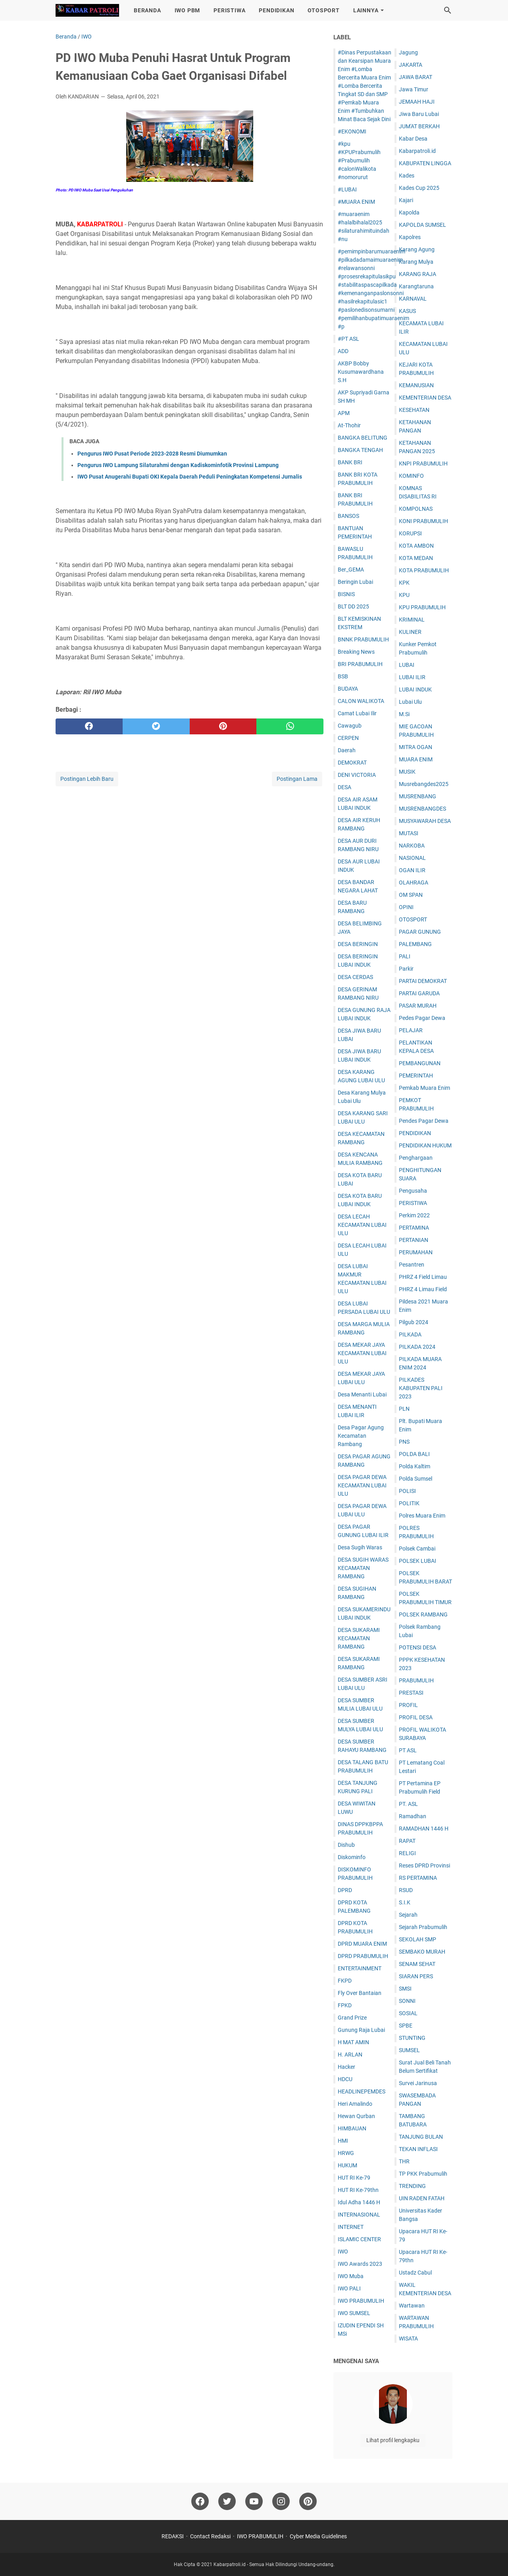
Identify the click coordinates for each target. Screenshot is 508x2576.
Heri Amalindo (355, 2104)
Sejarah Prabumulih (423, 1927)
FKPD (345, 1980)
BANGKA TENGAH (360, 450)
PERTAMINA (414, 1227)
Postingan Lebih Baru (87, 779)
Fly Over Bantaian (359, 1993)
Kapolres (410, 237)
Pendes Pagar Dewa (423, 1121)
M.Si (404, 714)
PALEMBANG (415, 944)
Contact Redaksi (210, 2536)
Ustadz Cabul (415, 2272)
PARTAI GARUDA (419, 993)
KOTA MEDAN (416, 558)
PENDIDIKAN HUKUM (425, 1145)
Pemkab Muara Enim (424, 1088)
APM (344, 413)
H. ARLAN (350, 2054)
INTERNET (351, 2227)
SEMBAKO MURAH (422, 1951)
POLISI (407, 1491)
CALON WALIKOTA (361, 701)
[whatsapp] (289, 726)
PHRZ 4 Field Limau (423, 1277)
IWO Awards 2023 (360, 2264)
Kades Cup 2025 (419, 188)
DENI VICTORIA (357, 775)
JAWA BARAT (415, 77)
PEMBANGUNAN (420, 1063)
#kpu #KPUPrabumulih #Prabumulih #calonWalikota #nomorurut (359, 160)
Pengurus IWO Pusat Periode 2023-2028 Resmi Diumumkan (152, 453)
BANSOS (348, 516)
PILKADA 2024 (417, 1347)
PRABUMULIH (416, 1680)
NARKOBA (412, 845)
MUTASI (408, 833)
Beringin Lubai (355, 582)
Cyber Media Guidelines (318, 2536)
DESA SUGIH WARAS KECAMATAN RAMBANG (363, 1568)
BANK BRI (350, 462)
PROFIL (408, 1705)
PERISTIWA (229, 10)
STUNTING (412, 2038)
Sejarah (408, 1915)
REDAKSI (173, 2536)
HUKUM (347, 2165)
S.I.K (404, 1902)
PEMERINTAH (416, 1075)
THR (404, 2161)
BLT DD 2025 (353, 606)
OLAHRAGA (413, 882)
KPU (404, 595)
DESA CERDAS (355, 977)
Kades (406, 175)
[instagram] (281, 2501)
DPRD (345, 1890)
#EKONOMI (352, 131)
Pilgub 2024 (413, 1322)
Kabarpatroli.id (417, 151)
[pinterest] (223, 726)
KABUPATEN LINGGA (425, 163)
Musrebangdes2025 (423, 784)
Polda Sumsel (415, 1478)
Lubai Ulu (410, 702)
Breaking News (356, 652)
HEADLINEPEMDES (361, 2091)
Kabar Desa (413, 138)
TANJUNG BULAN (421, 2137)
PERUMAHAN (416, 1252)
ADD (343, 351)
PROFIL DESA (416, 1717)
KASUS (407, 311)
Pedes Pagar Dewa (422, 1018)
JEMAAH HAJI (417, 101)
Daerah (347, 750)
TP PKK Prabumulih (423, 2173)
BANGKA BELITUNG (362, 437)
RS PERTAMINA (418, 1878)
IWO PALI (349, 2288)
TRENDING (412, 2186)
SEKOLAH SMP (417, 1939)
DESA (344, 787)
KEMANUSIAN (416, 385)
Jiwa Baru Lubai (419, 114)
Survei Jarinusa (418, 2083)
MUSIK (407, 772)
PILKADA (410, 1334)
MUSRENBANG (417, 796)
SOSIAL (408, 2013)
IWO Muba (351, 2276)
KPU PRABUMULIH (422, 607)
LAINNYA (366, 10)
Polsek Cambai (417, 1548)
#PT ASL (348, 339)
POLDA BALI (414, 1454)
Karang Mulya (416, 262)
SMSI (405, 1988)
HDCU (345, 2079)
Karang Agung (417, 249)
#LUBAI (347, 189)
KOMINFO (411, 476)
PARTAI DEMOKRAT (423, 981)
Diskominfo (352, 1857)
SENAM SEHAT (417, 1964)
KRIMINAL (412, 619)
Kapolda (409, 212)
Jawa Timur (413, 89)
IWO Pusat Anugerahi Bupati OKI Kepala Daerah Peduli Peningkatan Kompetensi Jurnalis (189, 476)
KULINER (410, 632)
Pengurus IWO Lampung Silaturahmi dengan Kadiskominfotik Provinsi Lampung (178, 465)
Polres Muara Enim (422, 1515)
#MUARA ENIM (356, 202)
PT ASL (408, 1750)
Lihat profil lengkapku (392, 2440)
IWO (343, 2251)
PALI (404, 956)
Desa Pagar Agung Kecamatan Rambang (361, 1435)
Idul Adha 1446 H (359, 2202)
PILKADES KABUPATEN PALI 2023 (421, 1388)
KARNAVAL (413, 298)
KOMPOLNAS (416, 509)
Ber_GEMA (351, 569)
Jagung (408, 52)
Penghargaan (416, 1158)
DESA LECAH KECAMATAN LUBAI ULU (362, 1224)
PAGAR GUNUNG (420, 932)
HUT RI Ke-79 (354, 2177)
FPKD (345, 2005)
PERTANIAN (413, 1240)
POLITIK (409, 1503)
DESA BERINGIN (358, 944)
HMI (343, 2141)
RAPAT (407, 1841)
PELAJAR (411, 1030)
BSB (343, 676)
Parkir (406, 969)
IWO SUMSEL (354, 2313)
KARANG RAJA (417, 274)
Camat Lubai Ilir (357, 713)
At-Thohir (349, 425)
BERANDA (147, 10)
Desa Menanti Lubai (362, 1394)
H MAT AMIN (353, 2042)
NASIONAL (412, 858)
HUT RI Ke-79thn (358, 2190)
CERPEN (348, 738)
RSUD (406, 1890)
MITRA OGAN (415, 747)
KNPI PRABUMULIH (423, 463)
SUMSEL (409, 2050)
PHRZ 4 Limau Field (423, 1289)
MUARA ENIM (416, 759)
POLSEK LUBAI (417, 1561)
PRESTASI (411, 1693)
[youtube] (254, 2501)
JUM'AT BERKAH (419, 126)
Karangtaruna (416, 286)
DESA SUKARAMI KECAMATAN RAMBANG (359, 1638)
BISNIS (346, 594)
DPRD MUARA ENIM (362, 1944)
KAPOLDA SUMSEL (422, 225)
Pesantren (411, 1264)
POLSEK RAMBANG (423, 1614)
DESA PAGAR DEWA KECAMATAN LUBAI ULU (362, 1485)
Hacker (346, 2067)
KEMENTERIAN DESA (425, 397)
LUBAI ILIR (412, 677)
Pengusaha (413, 1191)
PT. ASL (408, 1804)
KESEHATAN (414, 410)
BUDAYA (348, 689)
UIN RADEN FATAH (421, 2198)
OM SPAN (411, 895)
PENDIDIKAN (276, 10)
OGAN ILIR (412, 870)
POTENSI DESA (417, 1647)
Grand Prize (352, 2017)
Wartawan (412, 2305)
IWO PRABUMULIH (361, 2301)
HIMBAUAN (352, 2128)
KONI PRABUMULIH (423, 521)
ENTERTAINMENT (359, 1968)
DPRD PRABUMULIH (363, 1956)
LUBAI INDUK (415, 689)
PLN (404, 1409)
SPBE (405, 2025)
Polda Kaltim (414, 1466)
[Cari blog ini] (447, 10)
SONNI (407, 2001)
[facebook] (89, 726)
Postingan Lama (297, 779)
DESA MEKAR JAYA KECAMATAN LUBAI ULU (362, 1353)
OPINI (406, 907)
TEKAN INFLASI (418, 2149)
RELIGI (407, 1853)
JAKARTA (410, 65)
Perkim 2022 (414, 1215)
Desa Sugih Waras (360, 1547)
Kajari (406, 200)
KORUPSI (410, 533)
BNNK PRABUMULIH (363, 639)
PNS (404, 1442)
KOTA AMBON (416, 546)
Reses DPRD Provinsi (424, 1865)
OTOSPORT (323, 10)
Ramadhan (412, 1816)
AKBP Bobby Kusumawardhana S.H (361, 371)
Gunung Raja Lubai (361, 2030)
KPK (404, 582)
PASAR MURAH (418, 1005)
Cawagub (350, 725)
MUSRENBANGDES (422, 808)
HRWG (346, 2153)
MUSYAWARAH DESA (425, 821)
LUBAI (406, 665)
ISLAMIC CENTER (359, 2239)
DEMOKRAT (352, 762)
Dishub (346, 1845)
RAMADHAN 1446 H (423, 1828)
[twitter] (156, 726)
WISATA (408, 2338)
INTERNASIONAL (359, 2214)
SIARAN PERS (416, 1976)
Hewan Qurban (356, 2116)
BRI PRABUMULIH (360, 664)
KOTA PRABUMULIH (424, 570)
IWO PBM (187, 10)
